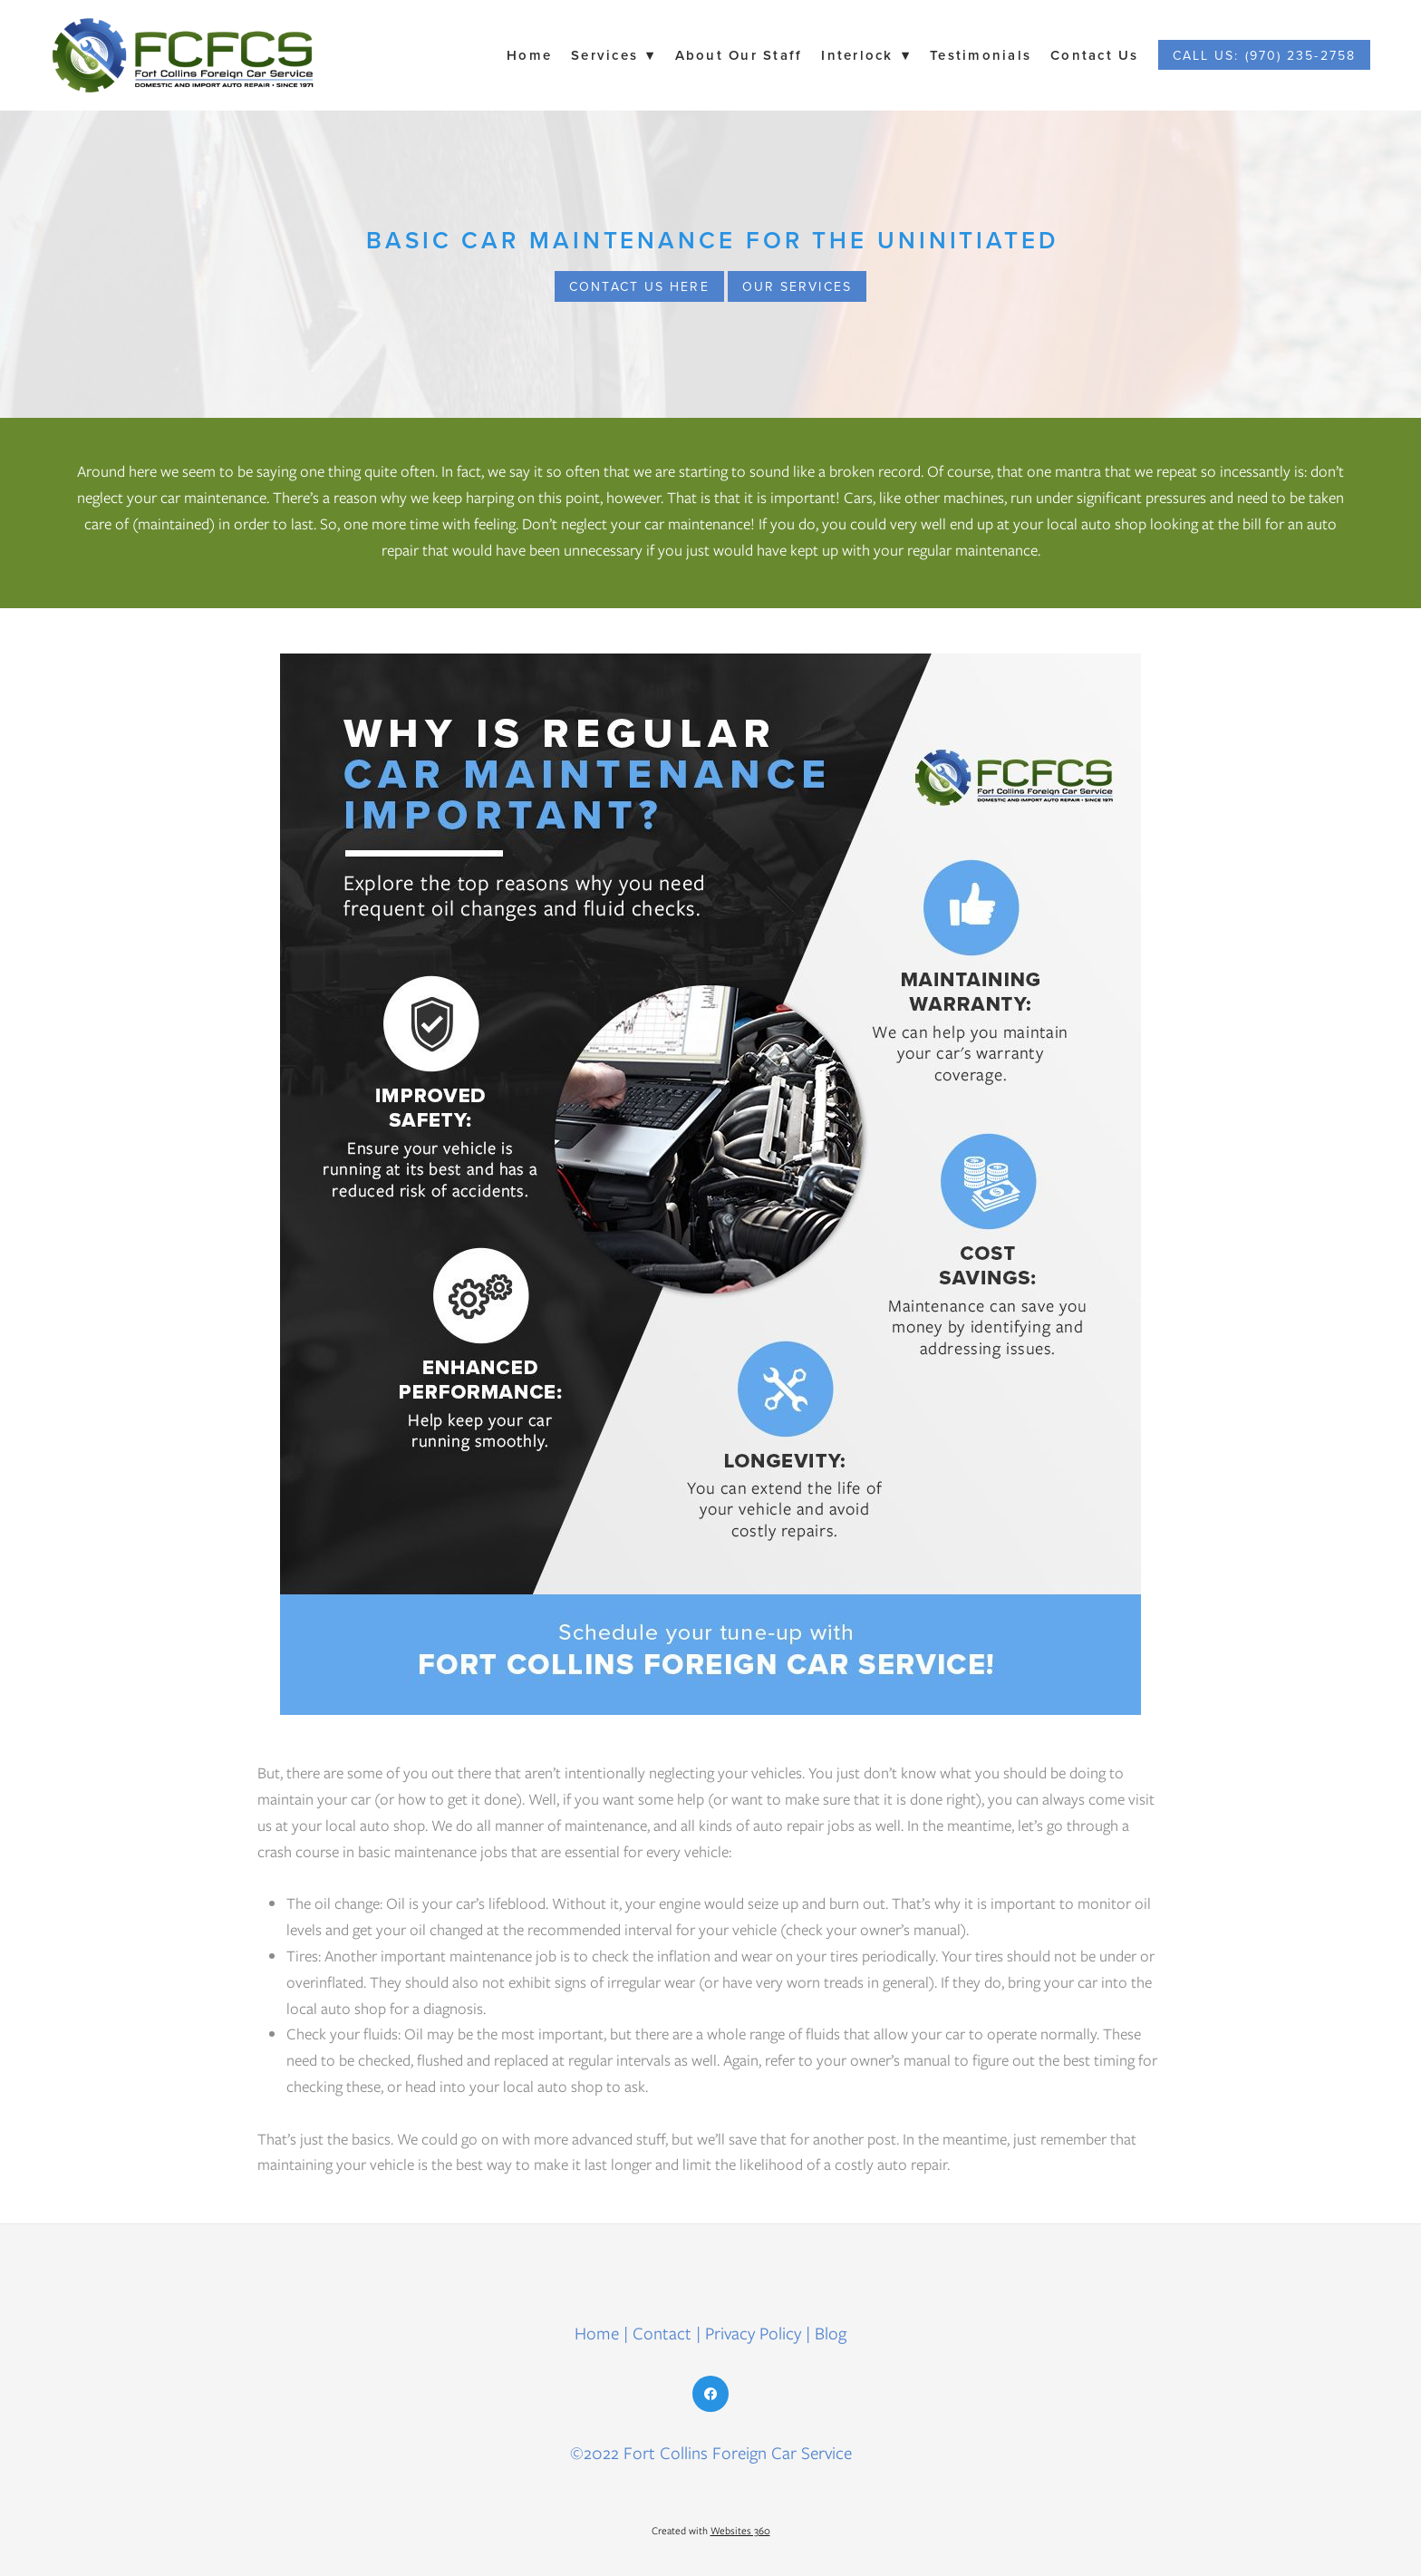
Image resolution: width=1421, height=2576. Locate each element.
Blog (830, 2333)
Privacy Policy (753, 2333)
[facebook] (710, 2394)
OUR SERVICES (797, 286)
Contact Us (1094, 54)
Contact (662, 2333)
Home (529, 54)
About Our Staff (739, 54)
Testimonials (980, 54)
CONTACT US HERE (639, 286)
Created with (711, 2530)
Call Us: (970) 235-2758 (1264, 55)
